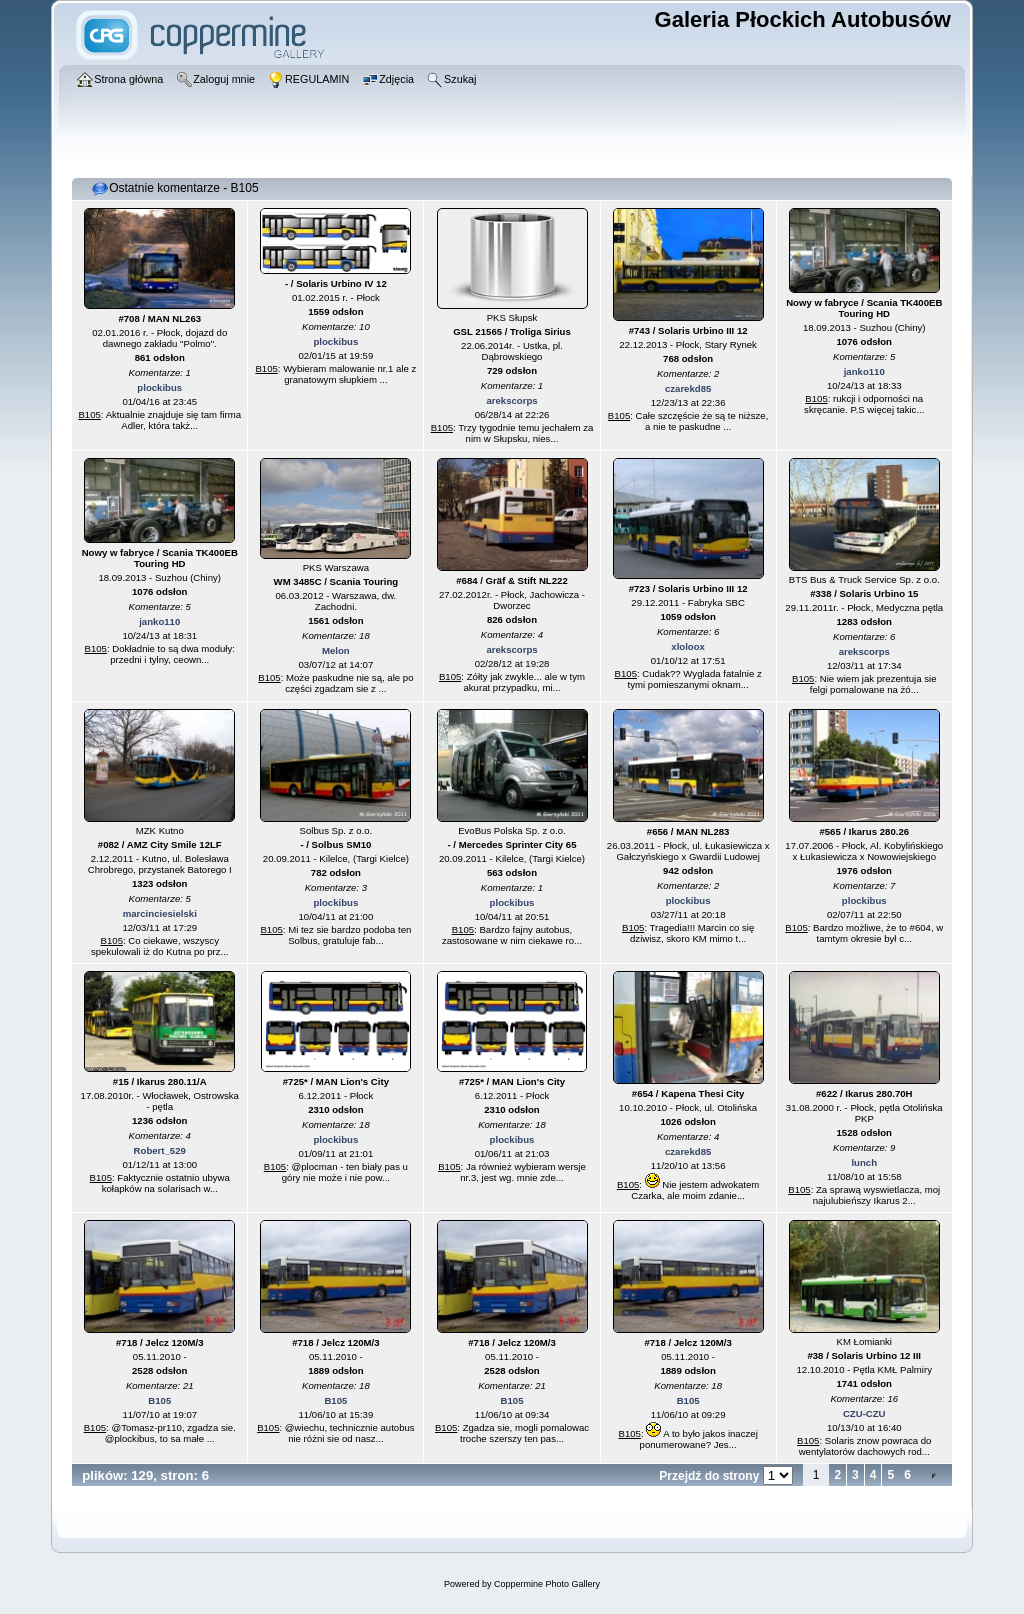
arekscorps (511, 400)
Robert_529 (160, 1150)
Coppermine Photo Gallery (547, 1584)
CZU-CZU (864, 1413)
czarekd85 (688, 388)
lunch (864, 1162)
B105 (89, 414)
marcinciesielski (160, 913)
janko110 (864, 371)
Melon (336, 650)
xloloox (688, 646)
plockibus (159, 387)
